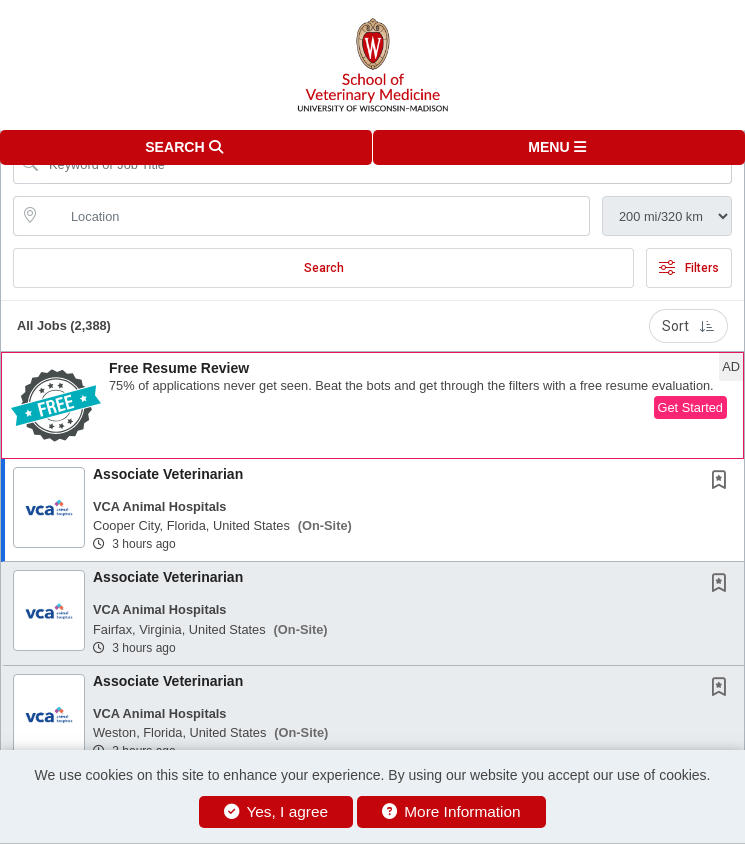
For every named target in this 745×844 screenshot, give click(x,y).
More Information (451, 811)
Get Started (690, 407)
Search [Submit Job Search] (324, 268)
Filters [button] (689, 268)
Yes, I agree (276, 811)
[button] (559, 147)
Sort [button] (688, 326)
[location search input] (315, 216)
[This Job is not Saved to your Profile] (723, 482)
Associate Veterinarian (168, 474)
